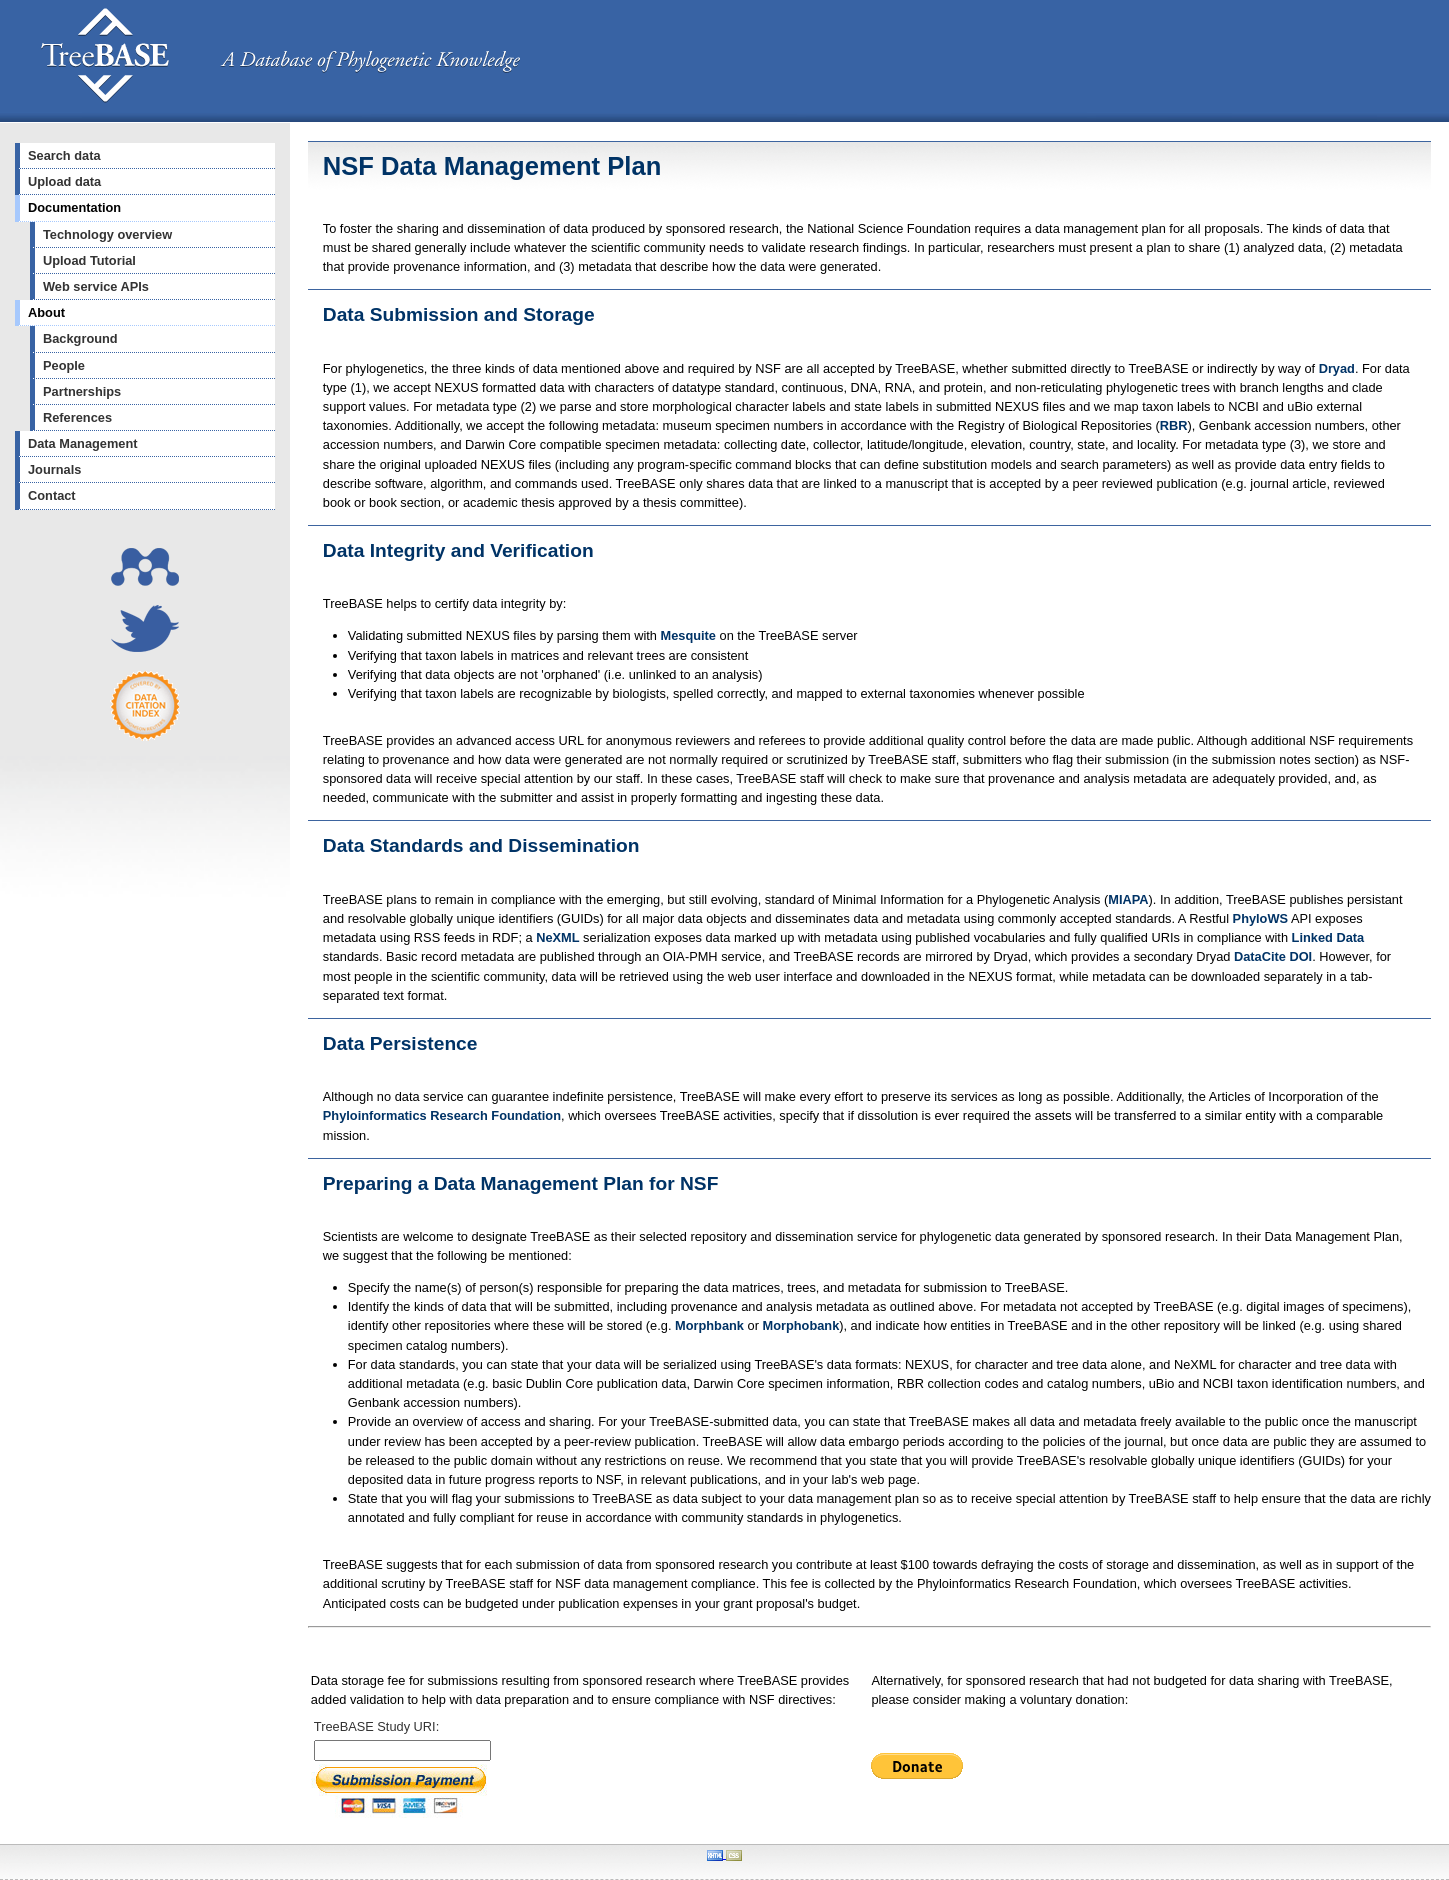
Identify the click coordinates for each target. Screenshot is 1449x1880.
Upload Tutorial (89, 260)
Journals (54, 469)
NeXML (557, 937)
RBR (1174, 425)
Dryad (1337, 368)
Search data (64, 155)
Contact (52, 495)
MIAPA (1128, 899)
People (64, 365)
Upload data (64, 181)
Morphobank (800, 1325)
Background (80, 338)
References (77, 417)
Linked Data (1328, 937)
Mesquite (688, 635)
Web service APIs (96, 286)
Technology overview (107, 234)
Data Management (83, 443)
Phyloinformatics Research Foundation (442, 1115)
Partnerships (82, 391)
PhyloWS (1260, 918)
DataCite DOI (1273, 956)
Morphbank (709, 1325)
